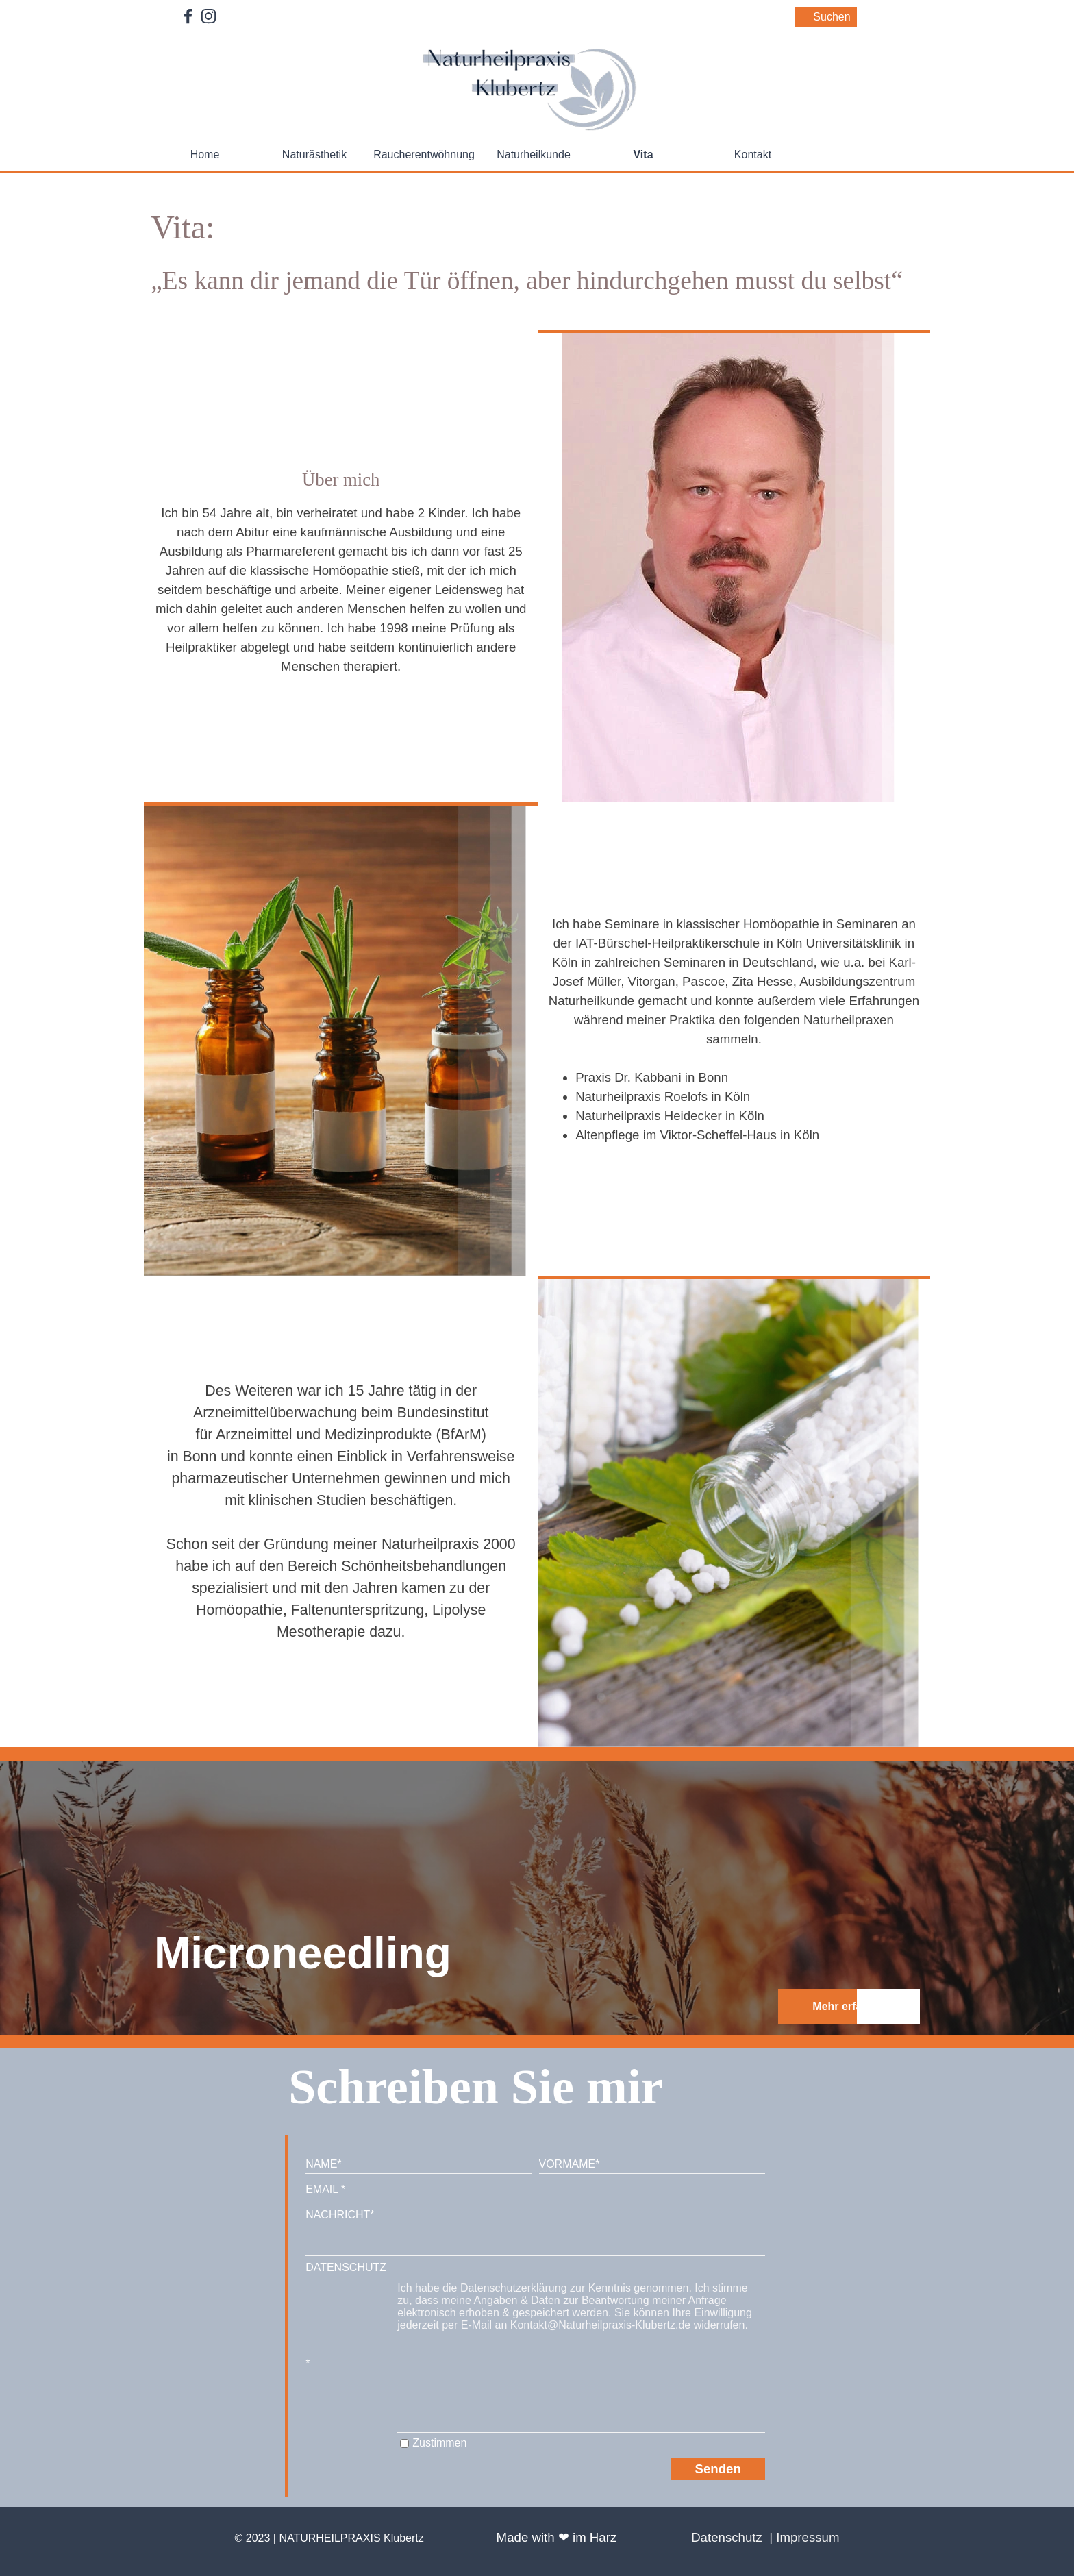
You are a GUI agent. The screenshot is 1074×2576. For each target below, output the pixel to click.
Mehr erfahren (849, 2006)
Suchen (831, 17)
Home (205, 154)
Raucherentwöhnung (424, 154)
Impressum (807, 2537)
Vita (643, 154)
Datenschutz (726, 2537)
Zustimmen (439, 2443)
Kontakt (752, 154)
